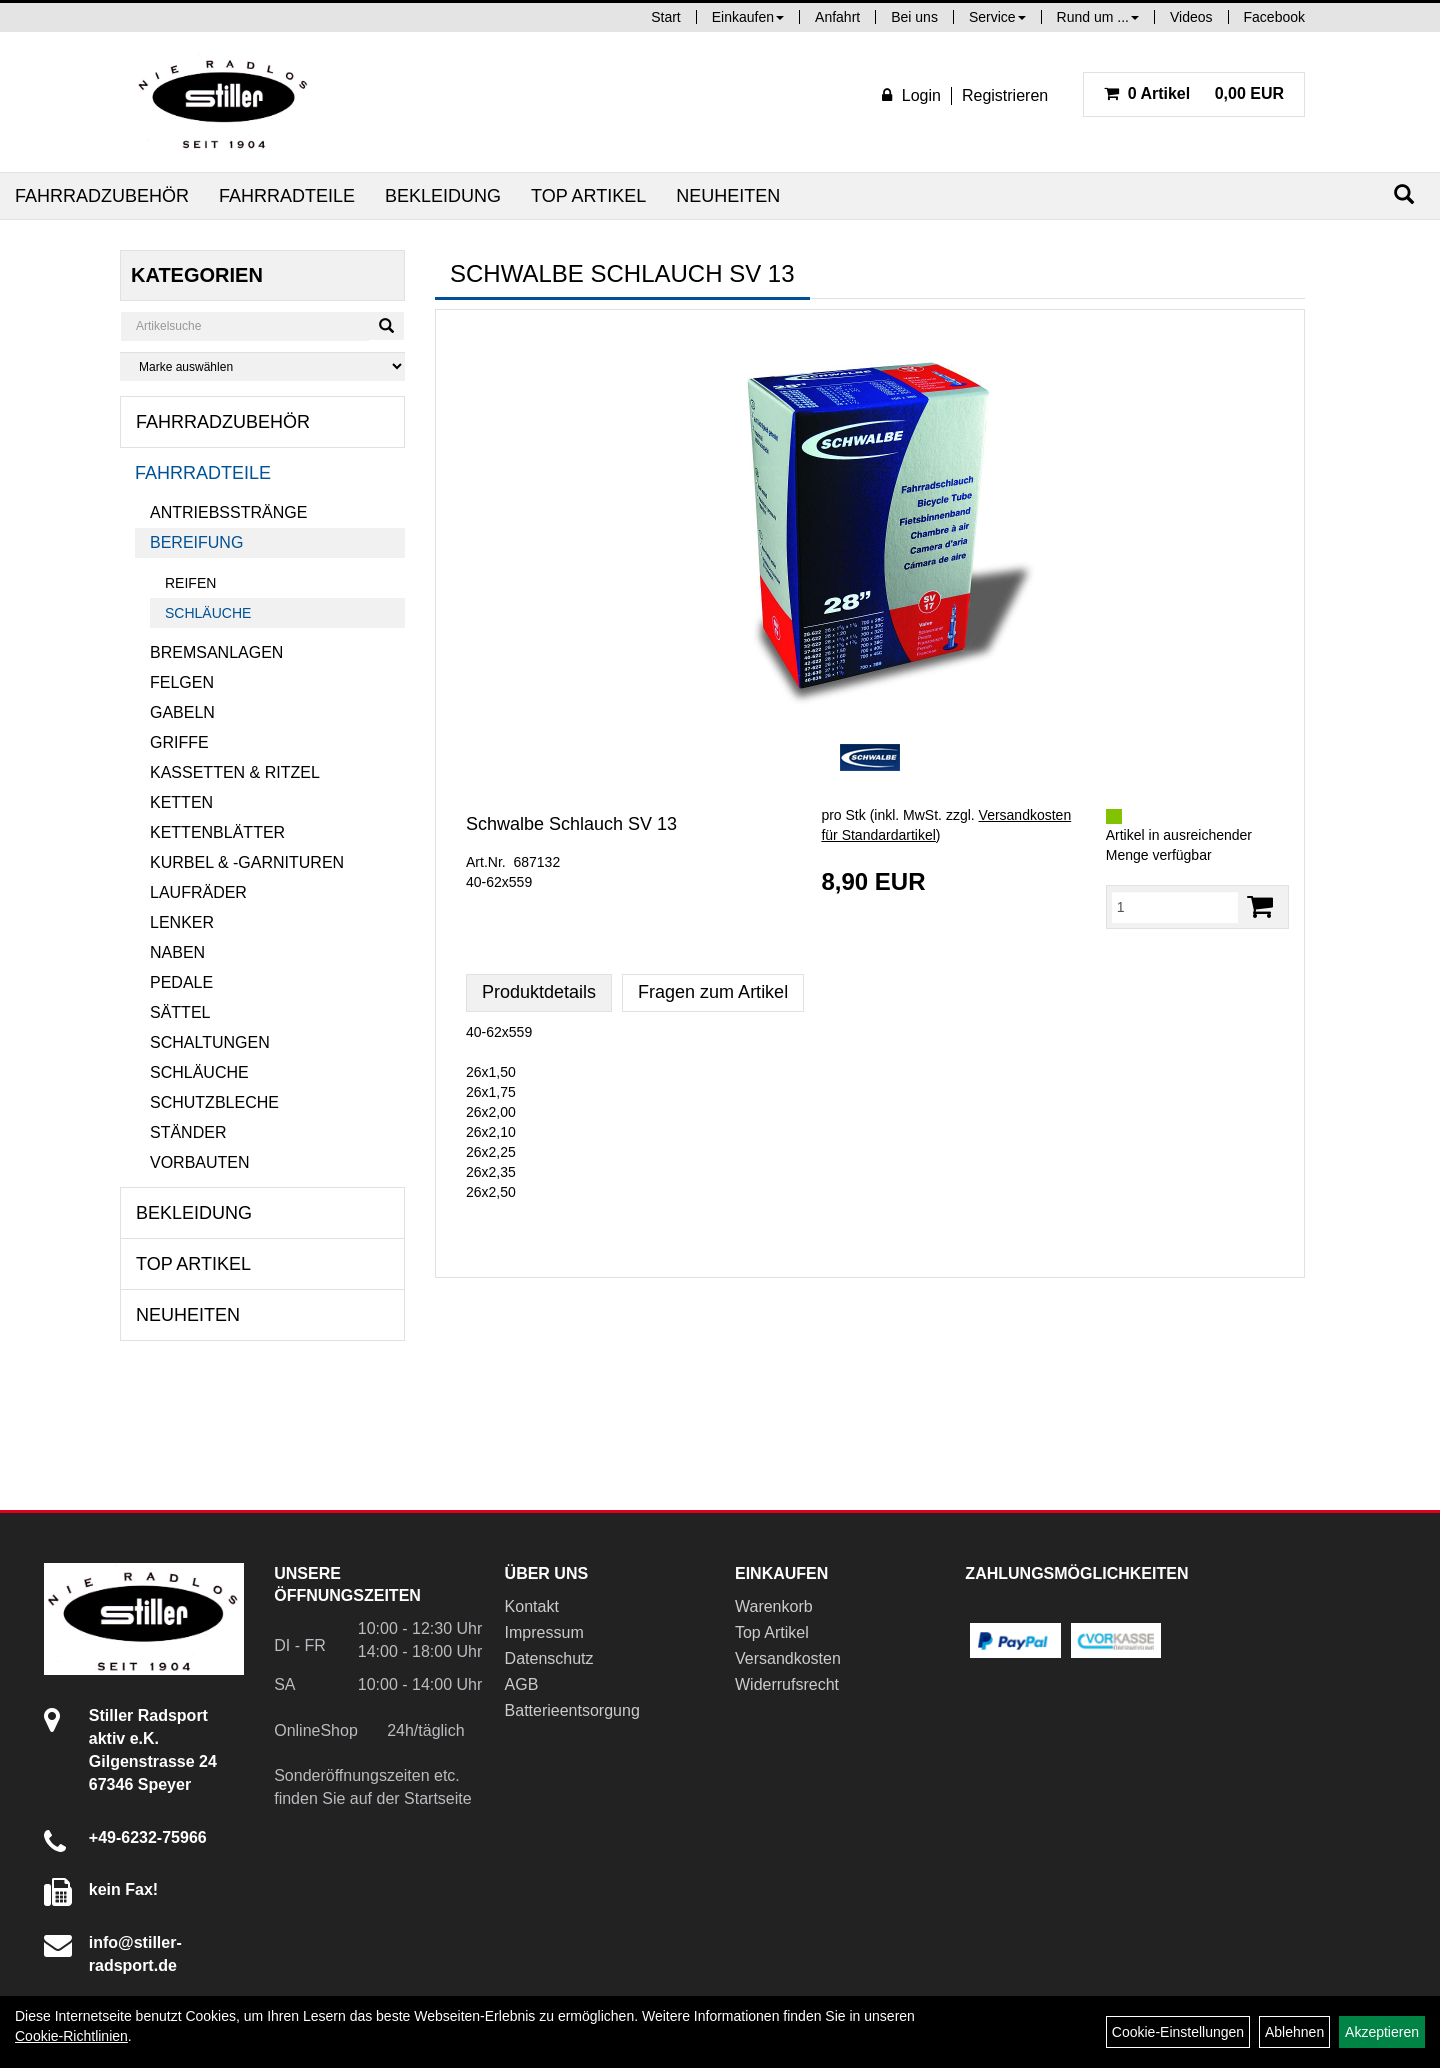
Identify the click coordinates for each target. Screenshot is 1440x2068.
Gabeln (182, 712)
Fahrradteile (287, 196)
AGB (522, 1684)
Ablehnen (1294, 2032)
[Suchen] (1404, 194)
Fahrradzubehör (102, 196)
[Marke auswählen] (262, 366)
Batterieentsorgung (572, 1710)
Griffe (179, 742)
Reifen (190, 583)
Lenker (182, 922)
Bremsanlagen (216, 652)
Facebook (1274, 17)
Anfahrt (837, 17)
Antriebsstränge (228, 512)
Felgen (182, 682)
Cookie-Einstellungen (1178, 2032)
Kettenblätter (217, 832)
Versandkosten (788, 1658)
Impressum (544, 1632)
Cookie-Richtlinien (71, 2036)
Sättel (180, 1012)
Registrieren (1005, 95)
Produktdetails (539, 992)
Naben (177, 952)
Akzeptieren (1382, 2032)
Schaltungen (210, 1042)
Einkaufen (748, 17)
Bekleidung (443, 196)
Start (666, 17)
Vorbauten (200, 1162)
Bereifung (196, 542)
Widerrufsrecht (787, 1684)
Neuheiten (728, 196)
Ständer (188, 1132)
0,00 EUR (1194, 93)
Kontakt (532, 1606)
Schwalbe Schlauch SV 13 (571, 824)
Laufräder (198, 892)
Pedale (181, 982)
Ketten (181, 802)
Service (997, 17)
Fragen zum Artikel (713, 992)
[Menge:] (1175, 907)
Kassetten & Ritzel (235, 772)
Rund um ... (1098, 17)
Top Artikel (588, 196)
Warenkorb (774, 1606)
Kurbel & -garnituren (247, 862)
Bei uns (914, 17)
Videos (1191, 17)
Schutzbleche (214, 1102)
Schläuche (208, 613)
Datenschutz (549, 1658)
